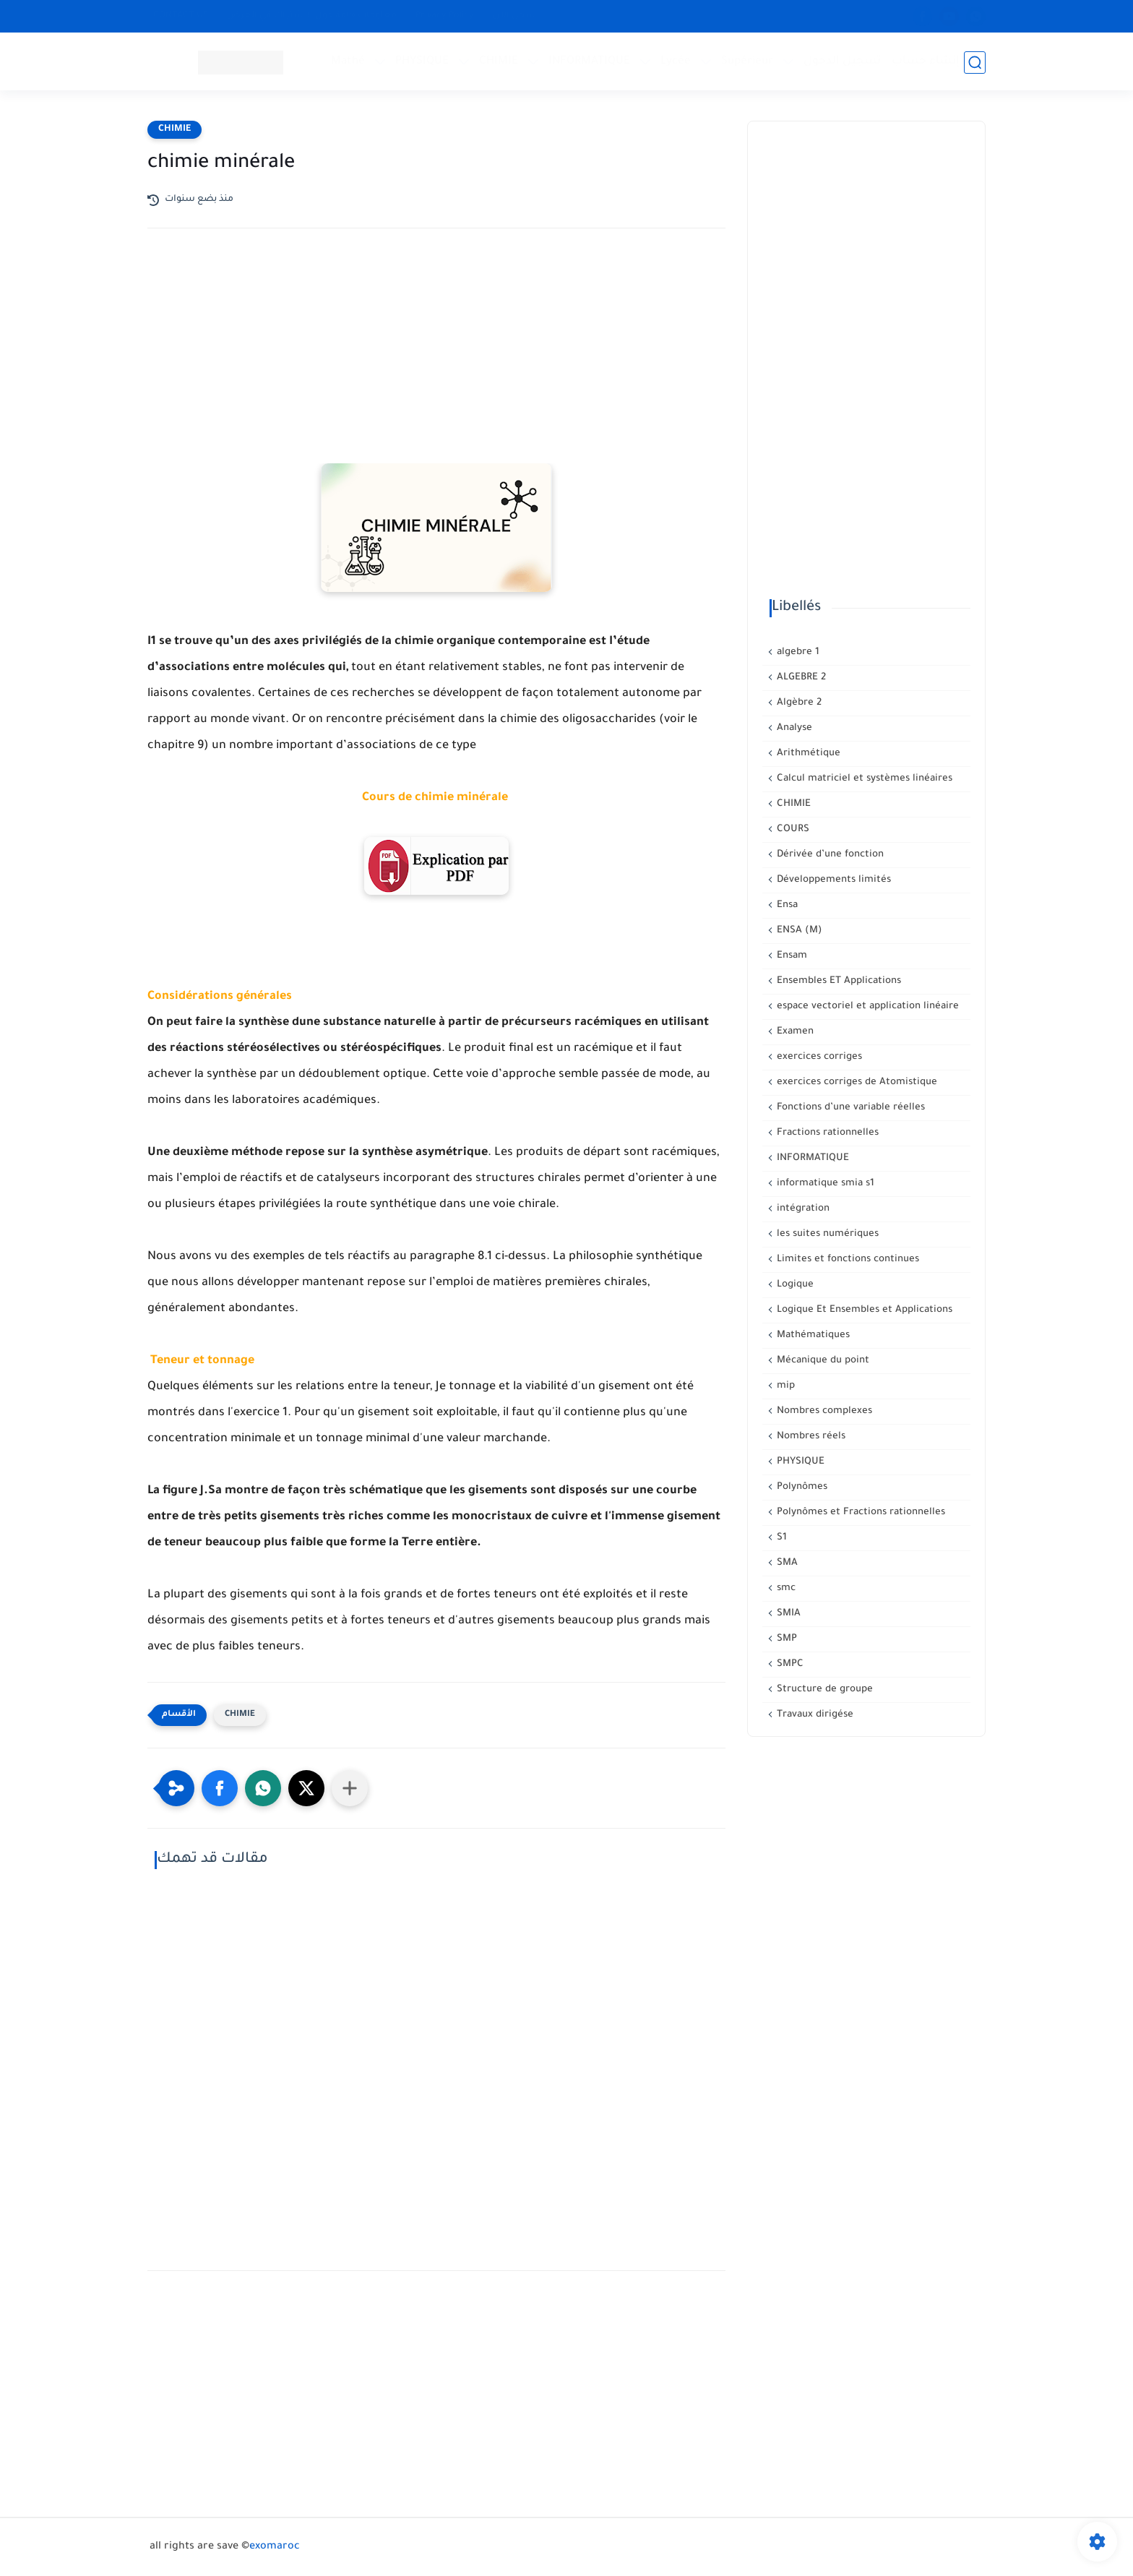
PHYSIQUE (422, 62)
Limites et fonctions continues (846, 1259)
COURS (791, 829)
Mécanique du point (821, 1360)
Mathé (349, 62)
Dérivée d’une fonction (829, 854)
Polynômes (800, 1487)
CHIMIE (499, 62)
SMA (786, 1563)
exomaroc (274, 2547)
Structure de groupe (823, 1689)
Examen (794, 1031)
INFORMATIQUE (590, 62)
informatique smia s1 (824, 1183)
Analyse (793, 728)
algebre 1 (796, 652)
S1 (780, 1537)
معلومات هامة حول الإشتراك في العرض (312, 16)
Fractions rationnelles (826, 1133)
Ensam (790, 955)
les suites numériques (826, 1234)
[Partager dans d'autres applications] (350, 1788)
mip (784, 1386)
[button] (220, 1788)
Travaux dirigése (813, 1714)
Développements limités (832, 880)
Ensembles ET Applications (837, 981)
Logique (794, 1284)
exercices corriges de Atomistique (855, 1082)
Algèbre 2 (798, 702)
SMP (785, 1638)
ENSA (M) (798, 930)
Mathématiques (812, 1335)
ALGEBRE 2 (800, 677)
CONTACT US (180, 16)
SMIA (787, 1613)
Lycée (676, 62)
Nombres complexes (823, 1411)
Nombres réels (809, 1436)
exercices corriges (818, 1057)
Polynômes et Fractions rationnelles (859, 1512)
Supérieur (748, 62)
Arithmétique (807, 753)
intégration (802, 1208)
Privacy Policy (444, 16)
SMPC (789, 1664)
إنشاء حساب (926, 62)
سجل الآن (514, 16)
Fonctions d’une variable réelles (849, 1107)
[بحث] (975, 62)
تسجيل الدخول (843, 62)
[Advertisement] (436, 366)
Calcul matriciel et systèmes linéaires (863, 778)
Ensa (786, 905)
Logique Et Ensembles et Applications (863, 1310)
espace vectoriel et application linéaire (866, 1006)
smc (785, 1588)
